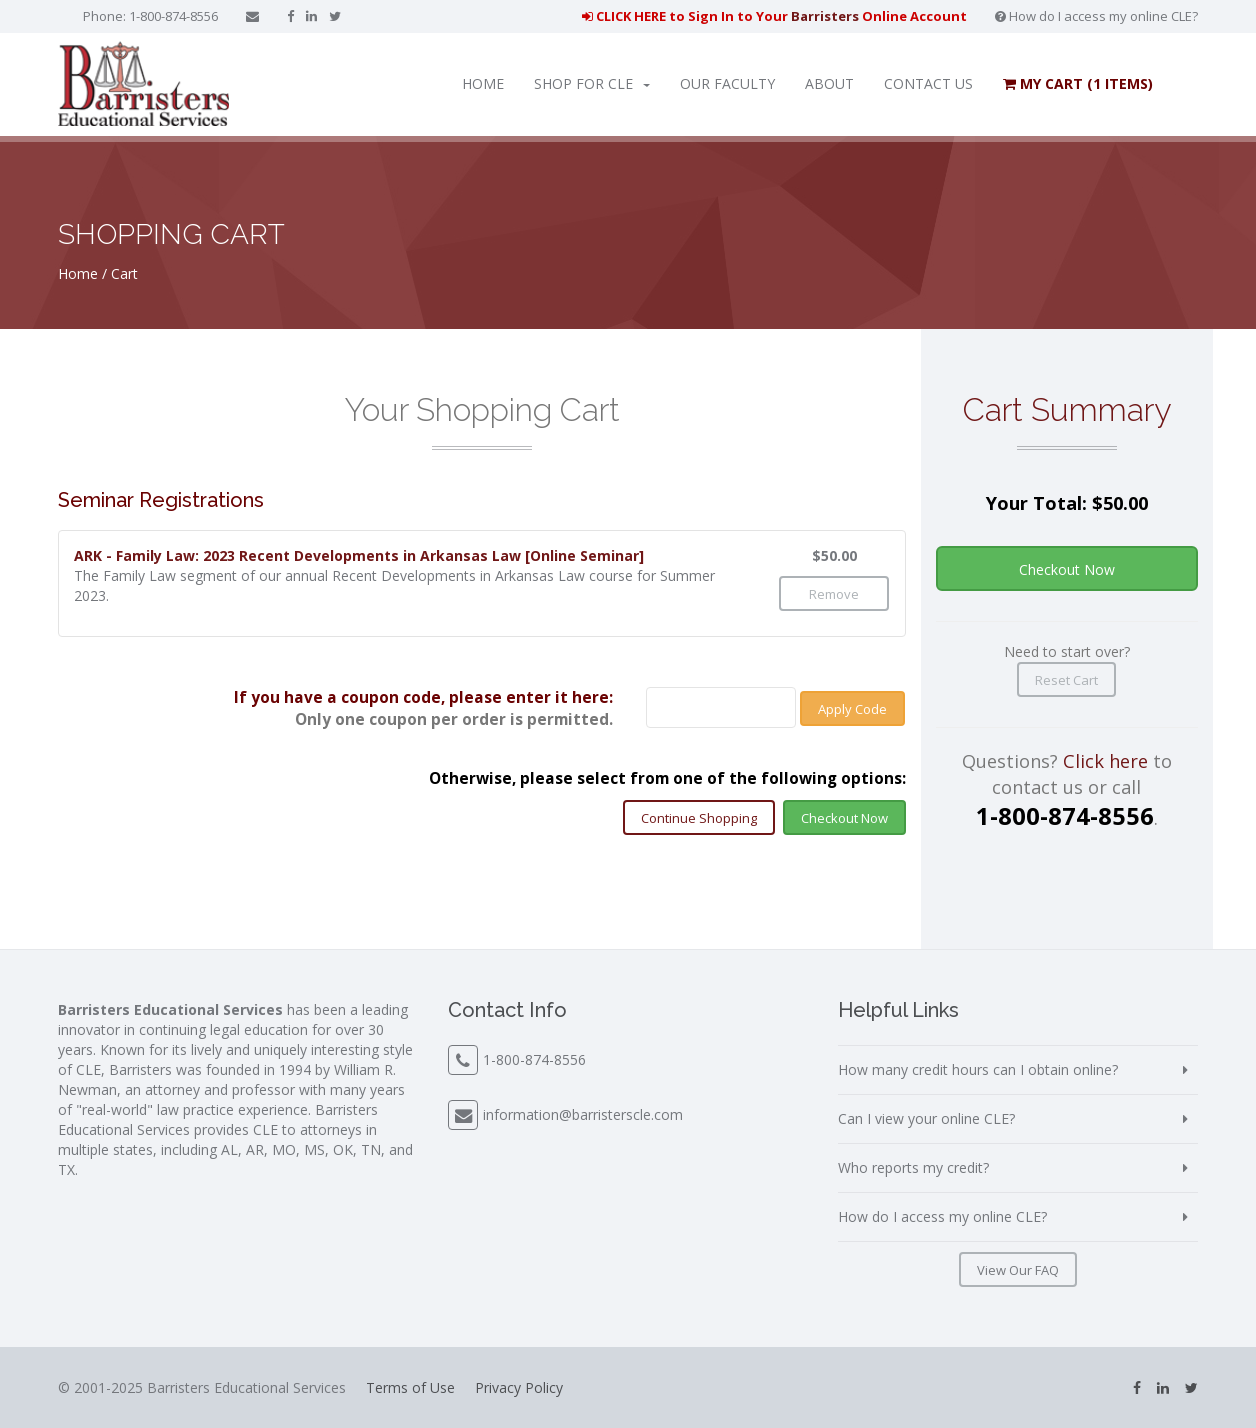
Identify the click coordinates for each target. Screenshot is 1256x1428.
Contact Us (928, 83)
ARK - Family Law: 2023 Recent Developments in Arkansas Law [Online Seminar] (359, 555)
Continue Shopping (699, 818)
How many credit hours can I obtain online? (978, 1069)
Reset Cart (1066, 680)
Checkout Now (844, 818)
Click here (1105, 761)
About (829, 83)
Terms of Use (410, 1387)
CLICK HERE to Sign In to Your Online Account (774, 16)
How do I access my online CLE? (1096, 16)
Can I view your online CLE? (926, 1118)
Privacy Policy (519, 1387)
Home (483, 83)
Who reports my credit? (913, 1167)
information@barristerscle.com (583, 1114)
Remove (834, 594)
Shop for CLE (592, 83)
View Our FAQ (1018, 1270)
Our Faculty (727, 83)
